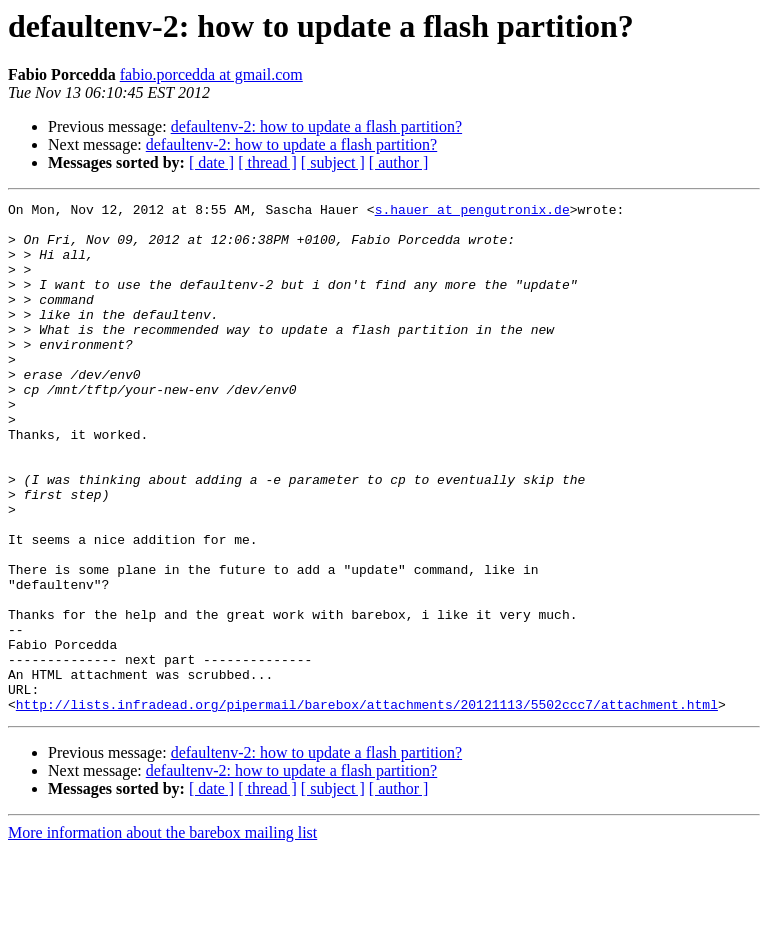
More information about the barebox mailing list (162, 934)
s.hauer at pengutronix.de (472, 212)
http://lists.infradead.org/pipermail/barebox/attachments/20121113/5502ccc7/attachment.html (367, 806)
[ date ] (211, 162)
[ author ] (399, 162)
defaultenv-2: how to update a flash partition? (316, 126)
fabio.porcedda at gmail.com (211, 74)
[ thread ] (267, 162)
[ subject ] (333, 162)
